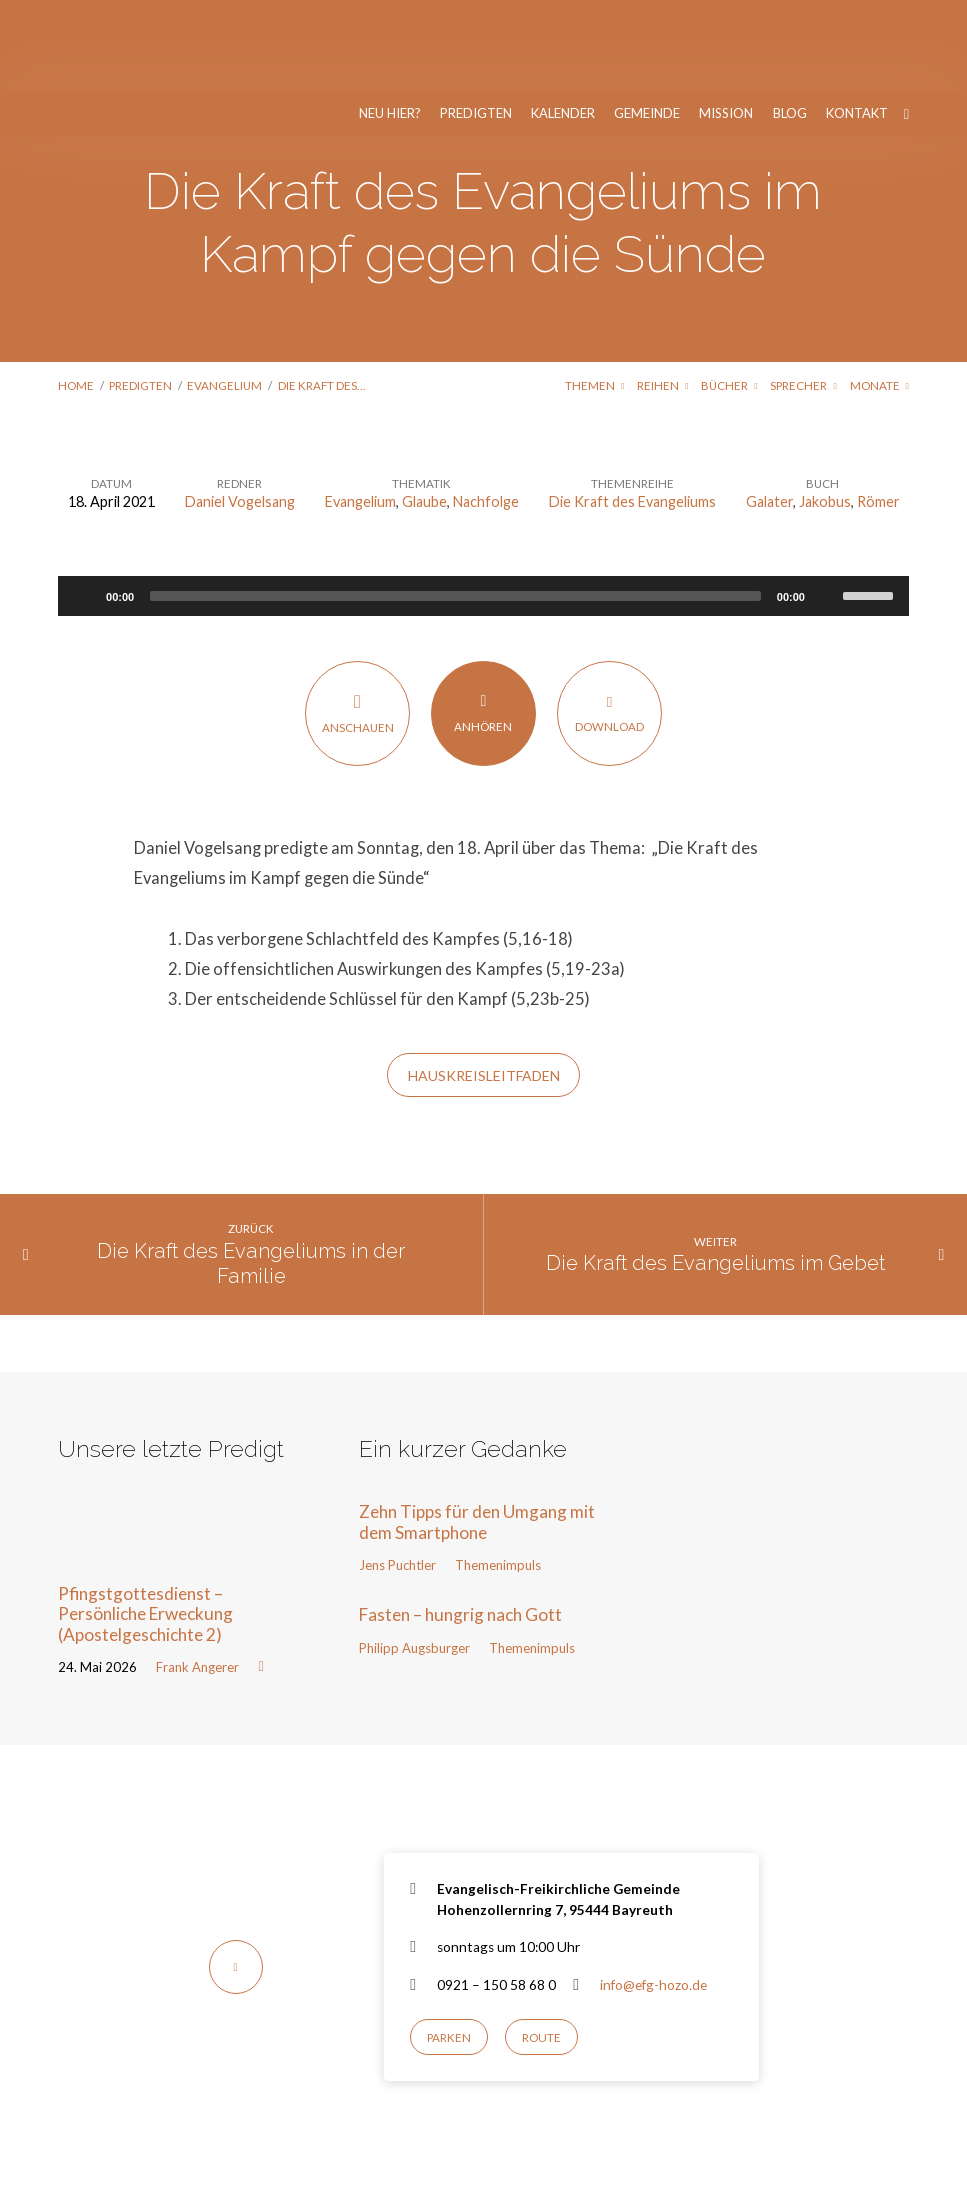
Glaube (424, 411)
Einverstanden (404, 2156)
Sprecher (803, 295)
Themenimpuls (498, 1475)
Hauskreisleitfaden (484, 985)
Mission (726, 23)
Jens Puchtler (397, 1475)
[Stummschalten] (827, 506)
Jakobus (825, 411)
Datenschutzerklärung (836, 2127)
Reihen (662, 295)
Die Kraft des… (321, 295)
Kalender (563, 23)
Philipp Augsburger (414, 1558)
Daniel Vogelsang (240, 411)
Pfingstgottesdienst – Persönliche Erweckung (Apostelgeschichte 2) (145, 1524)
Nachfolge (486, 411)
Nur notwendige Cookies (543, 2156)
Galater (769, 411)
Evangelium (224, 295)
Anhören (483, 622)
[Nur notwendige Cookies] (942, 2134)
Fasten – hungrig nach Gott (460, 1524)
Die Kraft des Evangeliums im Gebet (715, 1173)
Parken (449, 1947)
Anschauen (357, 622)
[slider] (455, 506)
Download (609, 623)
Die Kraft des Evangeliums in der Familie (251, 1173)
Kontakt (857, 23)
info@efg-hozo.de (653, 1895)
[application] (483, 506)
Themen (594, 295)
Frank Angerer (197, 1577)
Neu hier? (390, 23)
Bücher (729, 295)
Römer (878, 411)
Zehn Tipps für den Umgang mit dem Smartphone (477, 1432)
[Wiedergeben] (84, 506)
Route (541, 1947)
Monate (879, 295)
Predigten (476, 23)
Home (76, 295)
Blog (790, 23)
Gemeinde (647, 23)
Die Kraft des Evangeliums (632, 411)
